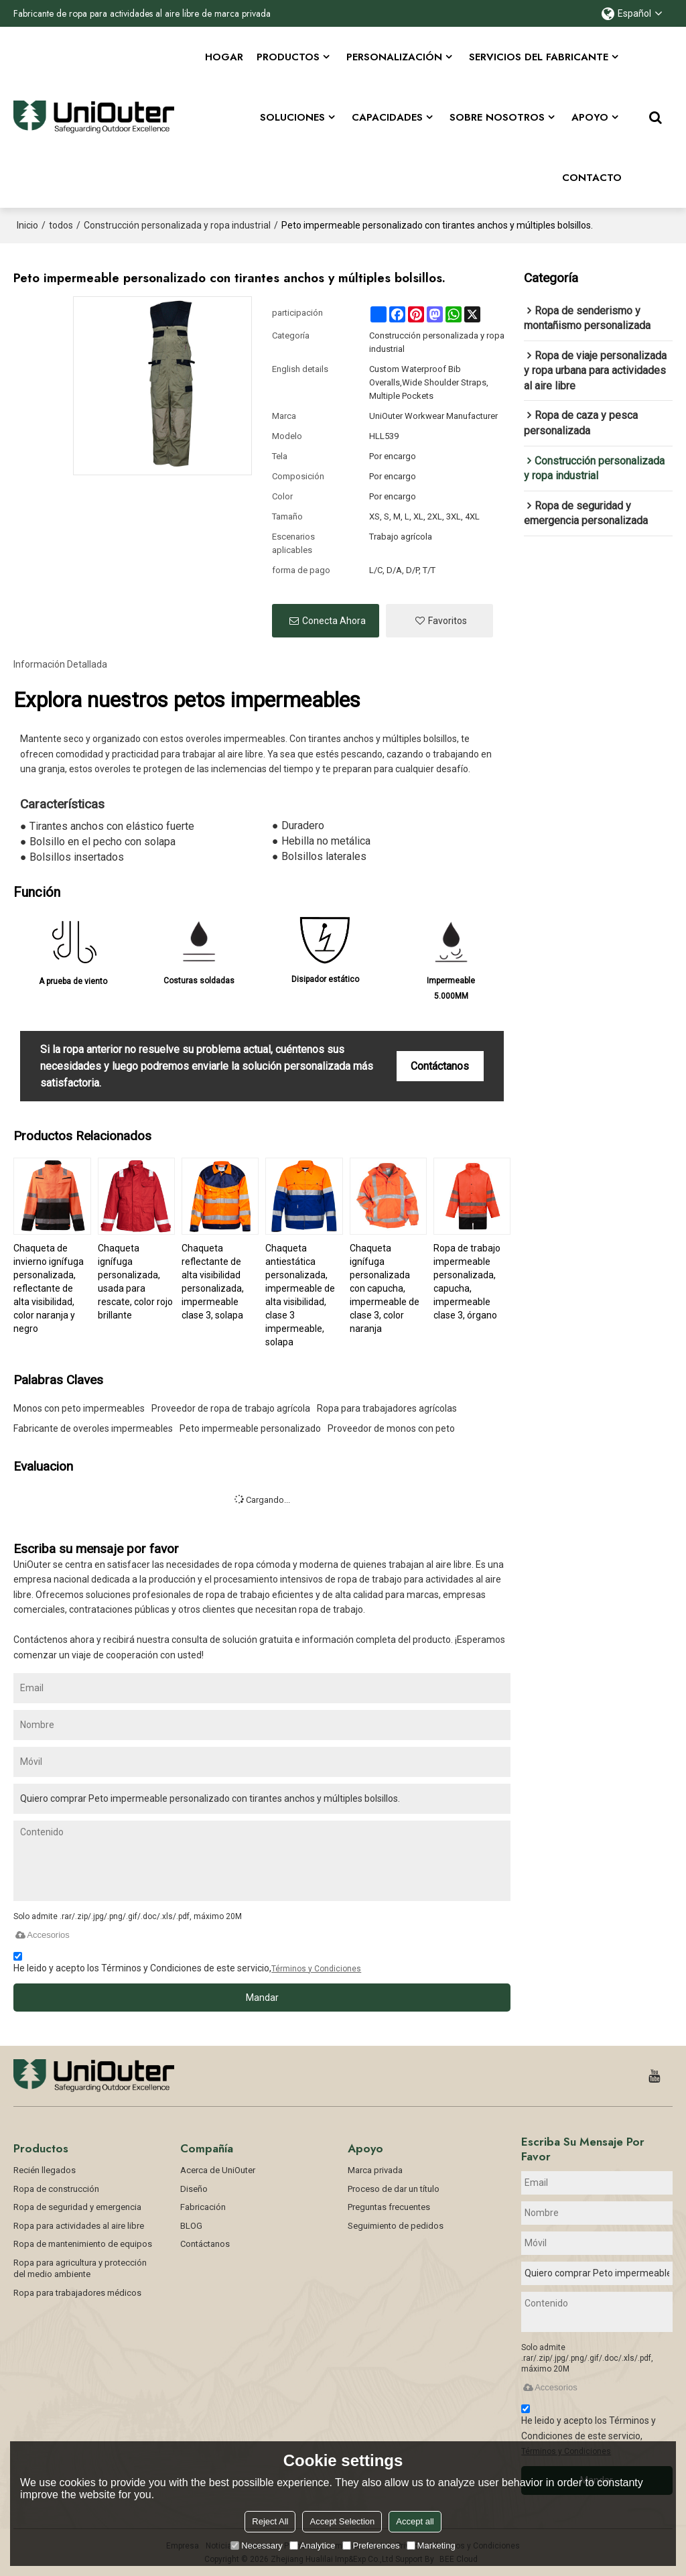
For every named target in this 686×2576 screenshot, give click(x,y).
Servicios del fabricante (538, 57)
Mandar (262, 1997)
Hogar (224, 57)
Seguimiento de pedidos (395, 2226)
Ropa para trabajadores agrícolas (387, 1408)
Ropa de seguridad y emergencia (77, 2207)
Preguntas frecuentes (389, 2207)
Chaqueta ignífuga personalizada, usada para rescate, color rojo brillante (135, 1282)
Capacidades (387, 117)
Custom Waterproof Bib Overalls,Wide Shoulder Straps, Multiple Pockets (428, 382)
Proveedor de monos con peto (391, 1428)
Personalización (394, 57)
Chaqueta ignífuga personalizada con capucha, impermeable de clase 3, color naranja (384, 1288)
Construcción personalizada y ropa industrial (177, 225)
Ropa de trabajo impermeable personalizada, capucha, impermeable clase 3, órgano (466, 1282)
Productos (288, 57)
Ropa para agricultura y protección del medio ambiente (80, 2269)
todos (61, 225)
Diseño (194, 2188)
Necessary (256, 2545)
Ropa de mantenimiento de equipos (82, 2244)
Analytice (312, 2545)
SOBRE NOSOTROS (497, 117)
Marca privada (375, 2170)
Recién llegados (44, 2170)
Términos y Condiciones (316, 1968)
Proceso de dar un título (393, 2188)
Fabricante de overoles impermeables (93, 1428)
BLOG (191, 2226)
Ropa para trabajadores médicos (77, 2293)
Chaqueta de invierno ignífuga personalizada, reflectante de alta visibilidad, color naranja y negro (48, 1288)
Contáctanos (440, 1066)
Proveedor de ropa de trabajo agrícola (230, 1408)
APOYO (589, 117)
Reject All (270, 2521)
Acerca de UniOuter (217, 2170)
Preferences (371, 2545)
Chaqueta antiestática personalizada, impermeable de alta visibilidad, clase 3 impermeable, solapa (300, 1295)
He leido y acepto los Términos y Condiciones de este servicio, (187, 1964)
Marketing (431, 2545)
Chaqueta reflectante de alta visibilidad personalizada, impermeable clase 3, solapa (213, 1282)
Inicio (27, 225)
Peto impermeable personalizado (250, 1428)
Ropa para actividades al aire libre (78, 2226)
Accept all (414, 2521)
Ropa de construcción (56, 2188)
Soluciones (292, 117)
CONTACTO (592, 177)
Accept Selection (342, 2521)
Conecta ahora (334, 620)
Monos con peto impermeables (79, 1408)
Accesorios (41, 1935)
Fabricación (203, 2207)
